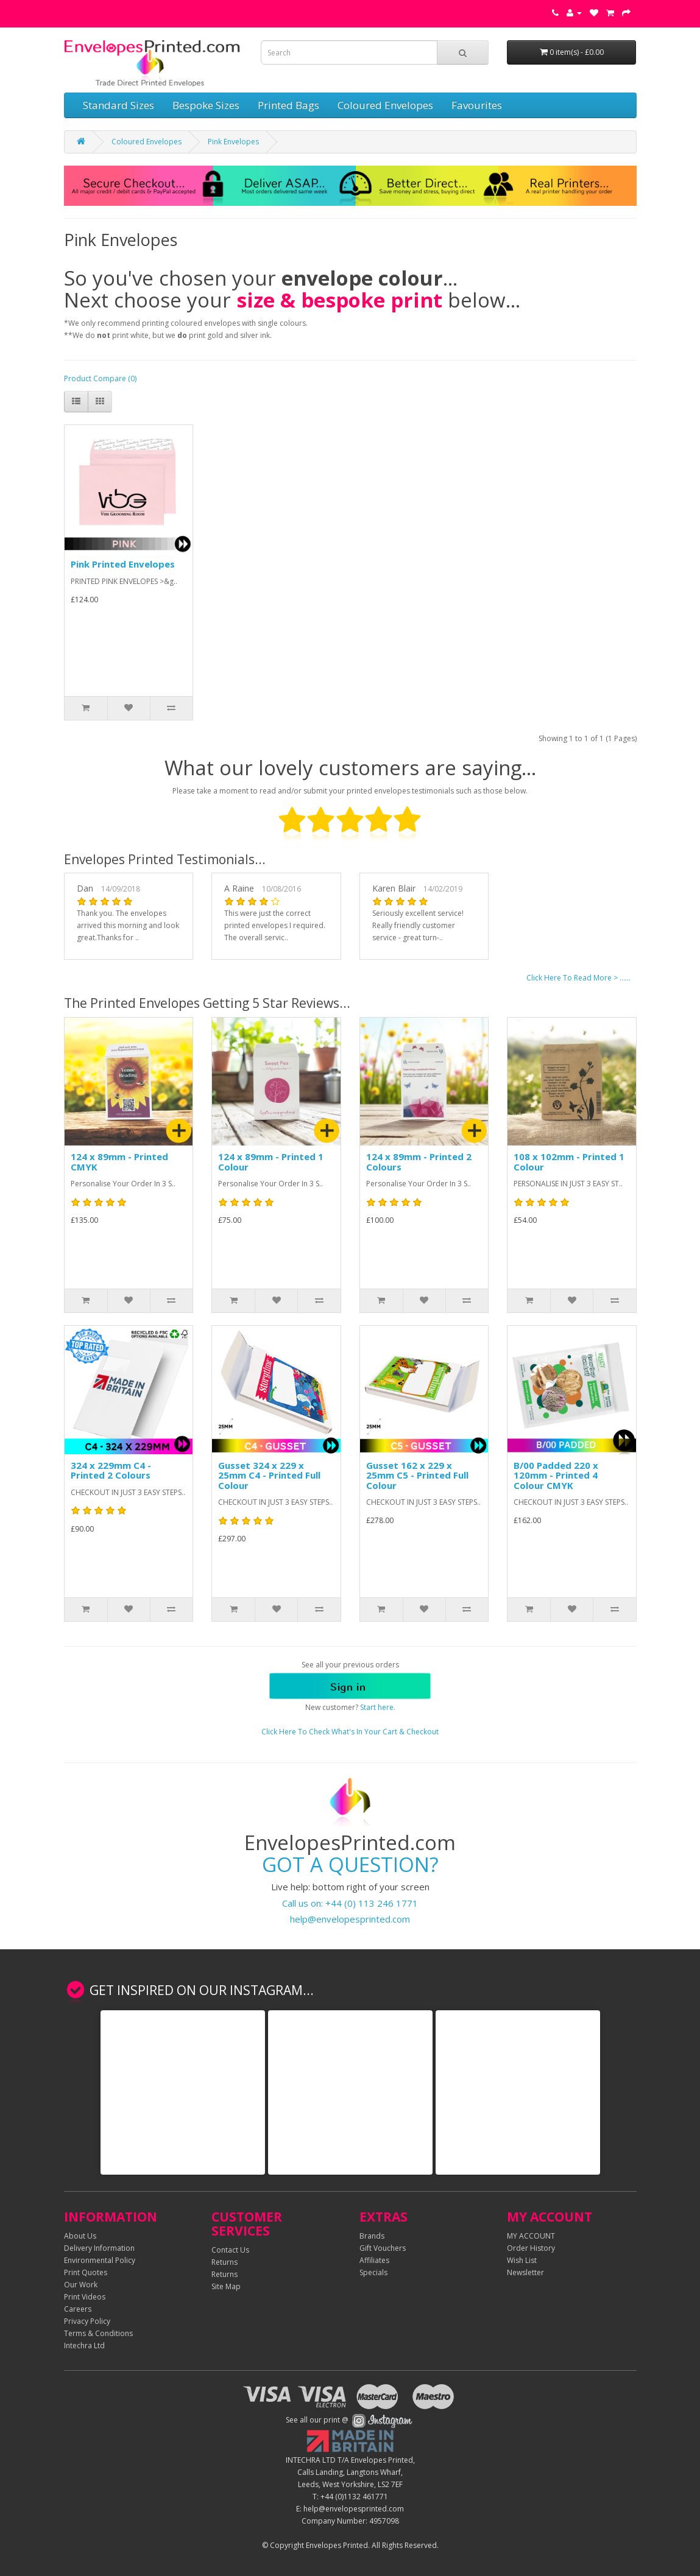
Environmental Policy (99, 2260)
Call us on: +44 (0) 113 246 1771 (350, 1903)
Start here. (377, 1707)
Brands (371, 2236)
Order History (531, 2248)
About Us (80, 2236)
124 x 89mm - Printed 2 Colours (419, 1161)
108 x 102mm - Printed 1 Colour (569, 1161)
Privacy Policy (87, 2321)
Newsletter (525, 2272)
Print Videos (84, 2297)
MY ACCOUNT (531, 2236)
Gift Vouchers (382, 2248)
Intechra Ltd (84, 2345)
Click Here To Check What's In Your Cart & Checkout (350, 1731)
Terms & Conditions (98, 2333)
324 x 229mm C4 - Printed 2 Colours (111, 1470)
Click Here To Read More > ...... (578, 978)
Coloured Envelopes (385, 105)
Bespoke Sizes (205, 105)
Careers (77, 2309)
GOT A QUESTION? (350, 1864)
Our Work (80, 2284)
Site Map (226, 2286)
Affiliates (374, 2260)
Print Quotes (85, 2272)
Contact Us (230, 2250)
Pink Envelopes (233, 141)
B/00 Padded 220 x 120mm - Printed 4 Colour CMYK (556, 1475)
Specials (373, 2272)
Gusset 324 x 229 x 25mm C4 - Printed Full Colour (269, 1475)
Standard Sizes (118, 105)
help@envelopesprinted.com (350, 1919)
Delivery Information (99, 2248)
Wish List (522, 2260)
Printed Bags (288, 105)
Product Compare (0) (100, 378)
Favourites (476, 105)
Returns (224, 2262)
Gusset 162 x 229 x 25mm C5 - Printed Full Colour (417, 1475)
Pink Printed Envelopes (123, 564)
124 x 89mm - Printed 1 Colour (270, 1161)
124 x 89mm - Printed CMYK (119, 1161)
